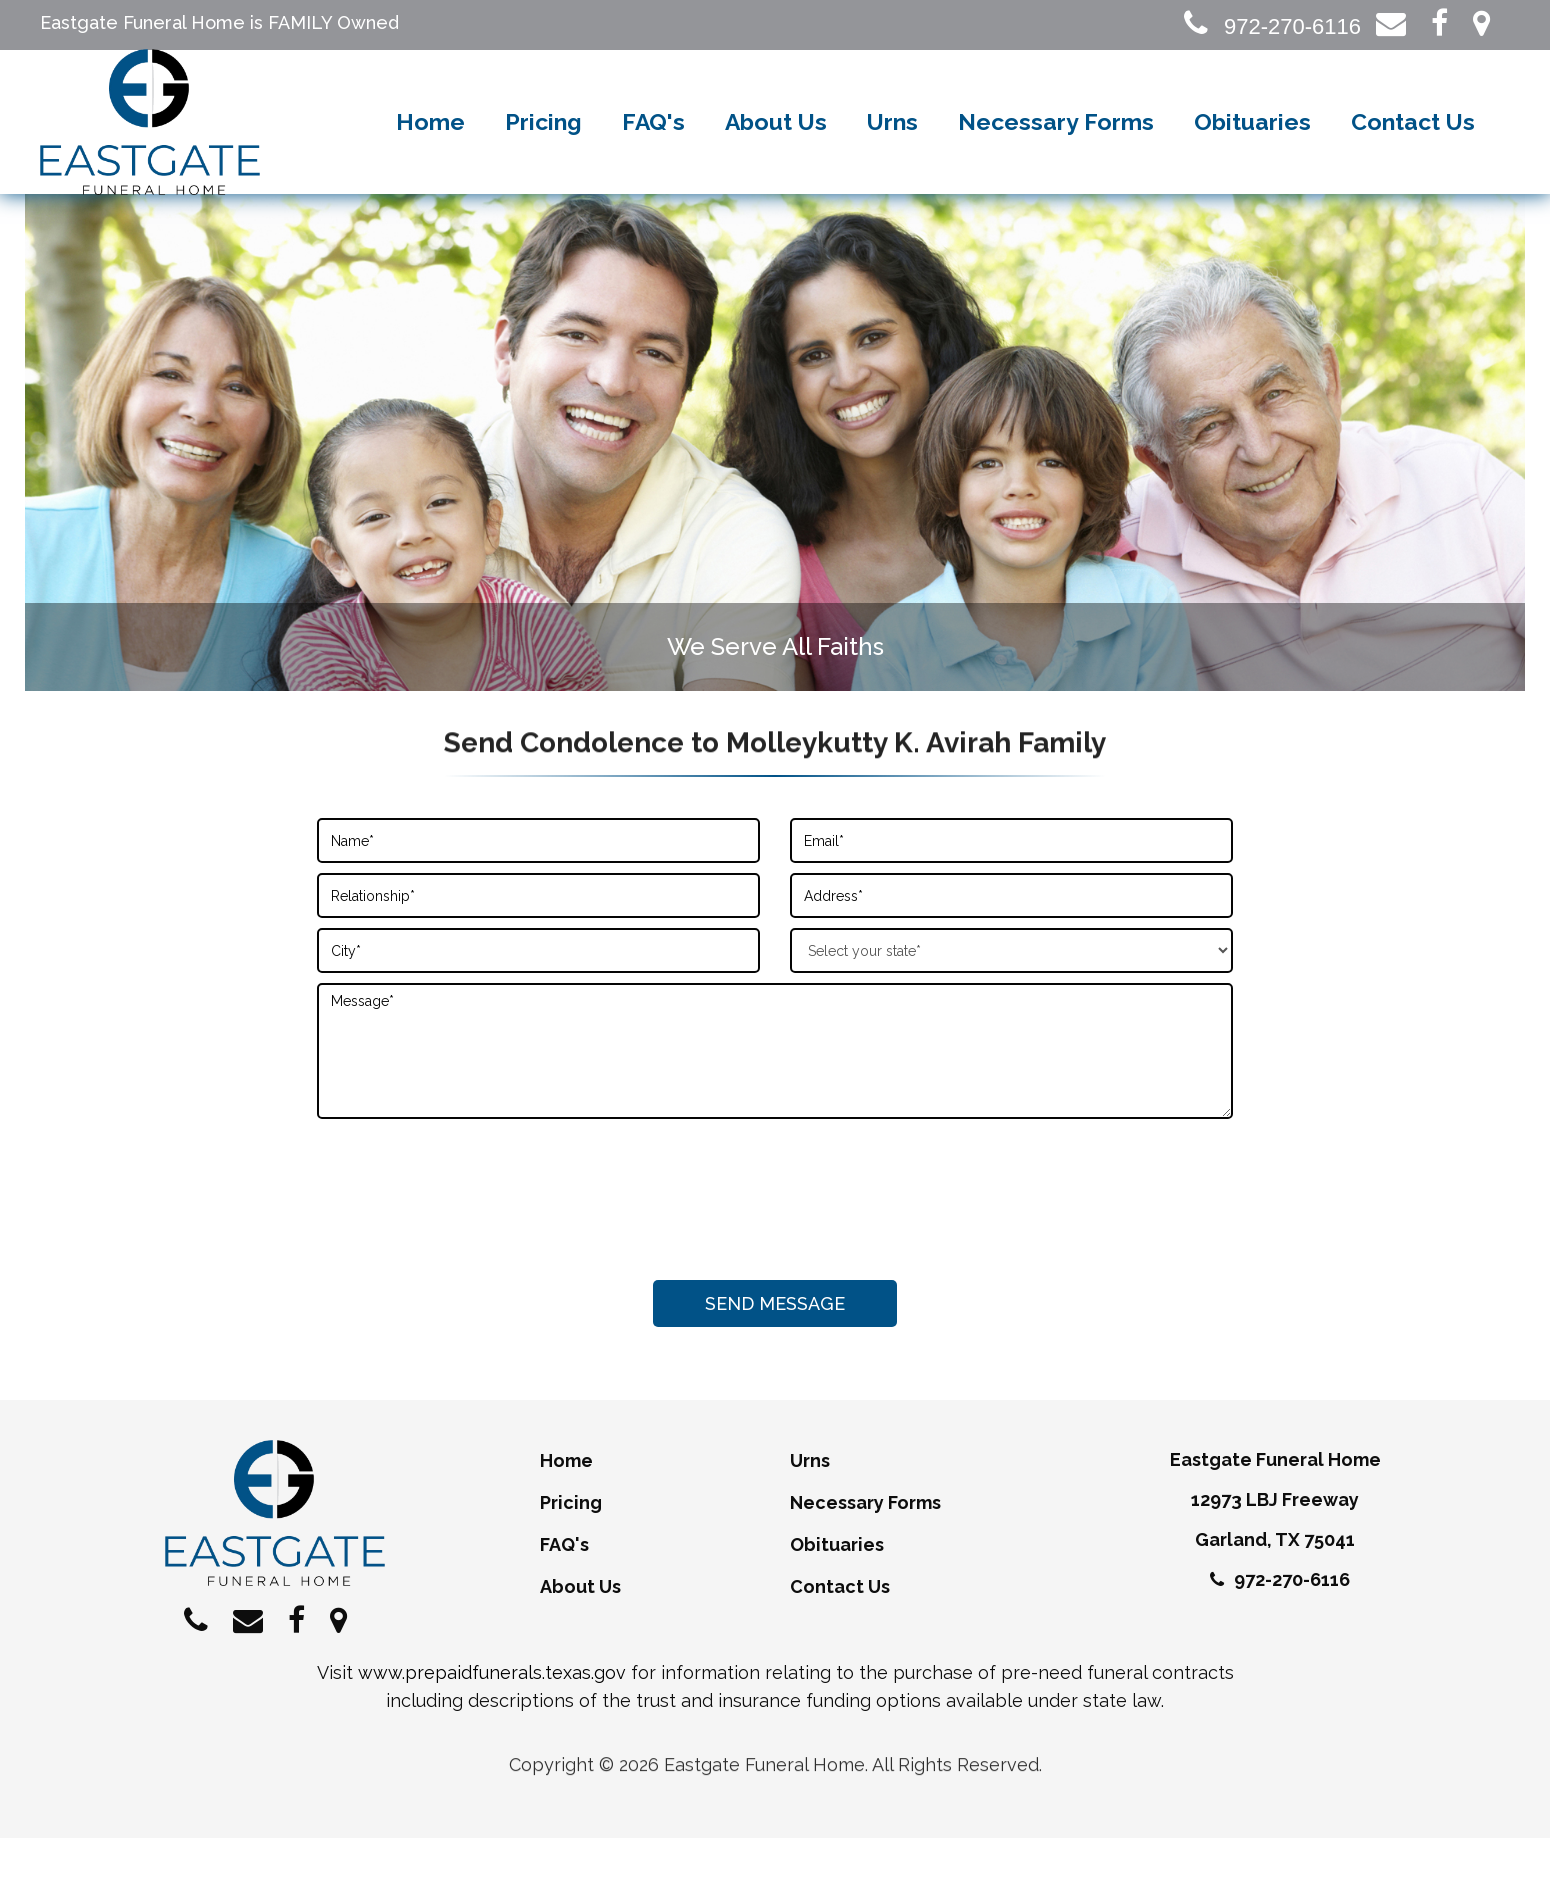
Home (430, 154)
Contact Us (1413, 154)
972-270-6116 (1272, 26)
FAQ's (653, 154)
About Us (776, 154)
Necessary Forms (1056, 154)
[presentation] (775, 1254)
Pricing (543, 154)
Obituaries (1252, 154)
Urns (892, 154)
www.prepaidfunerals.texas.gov (492, 1733)
